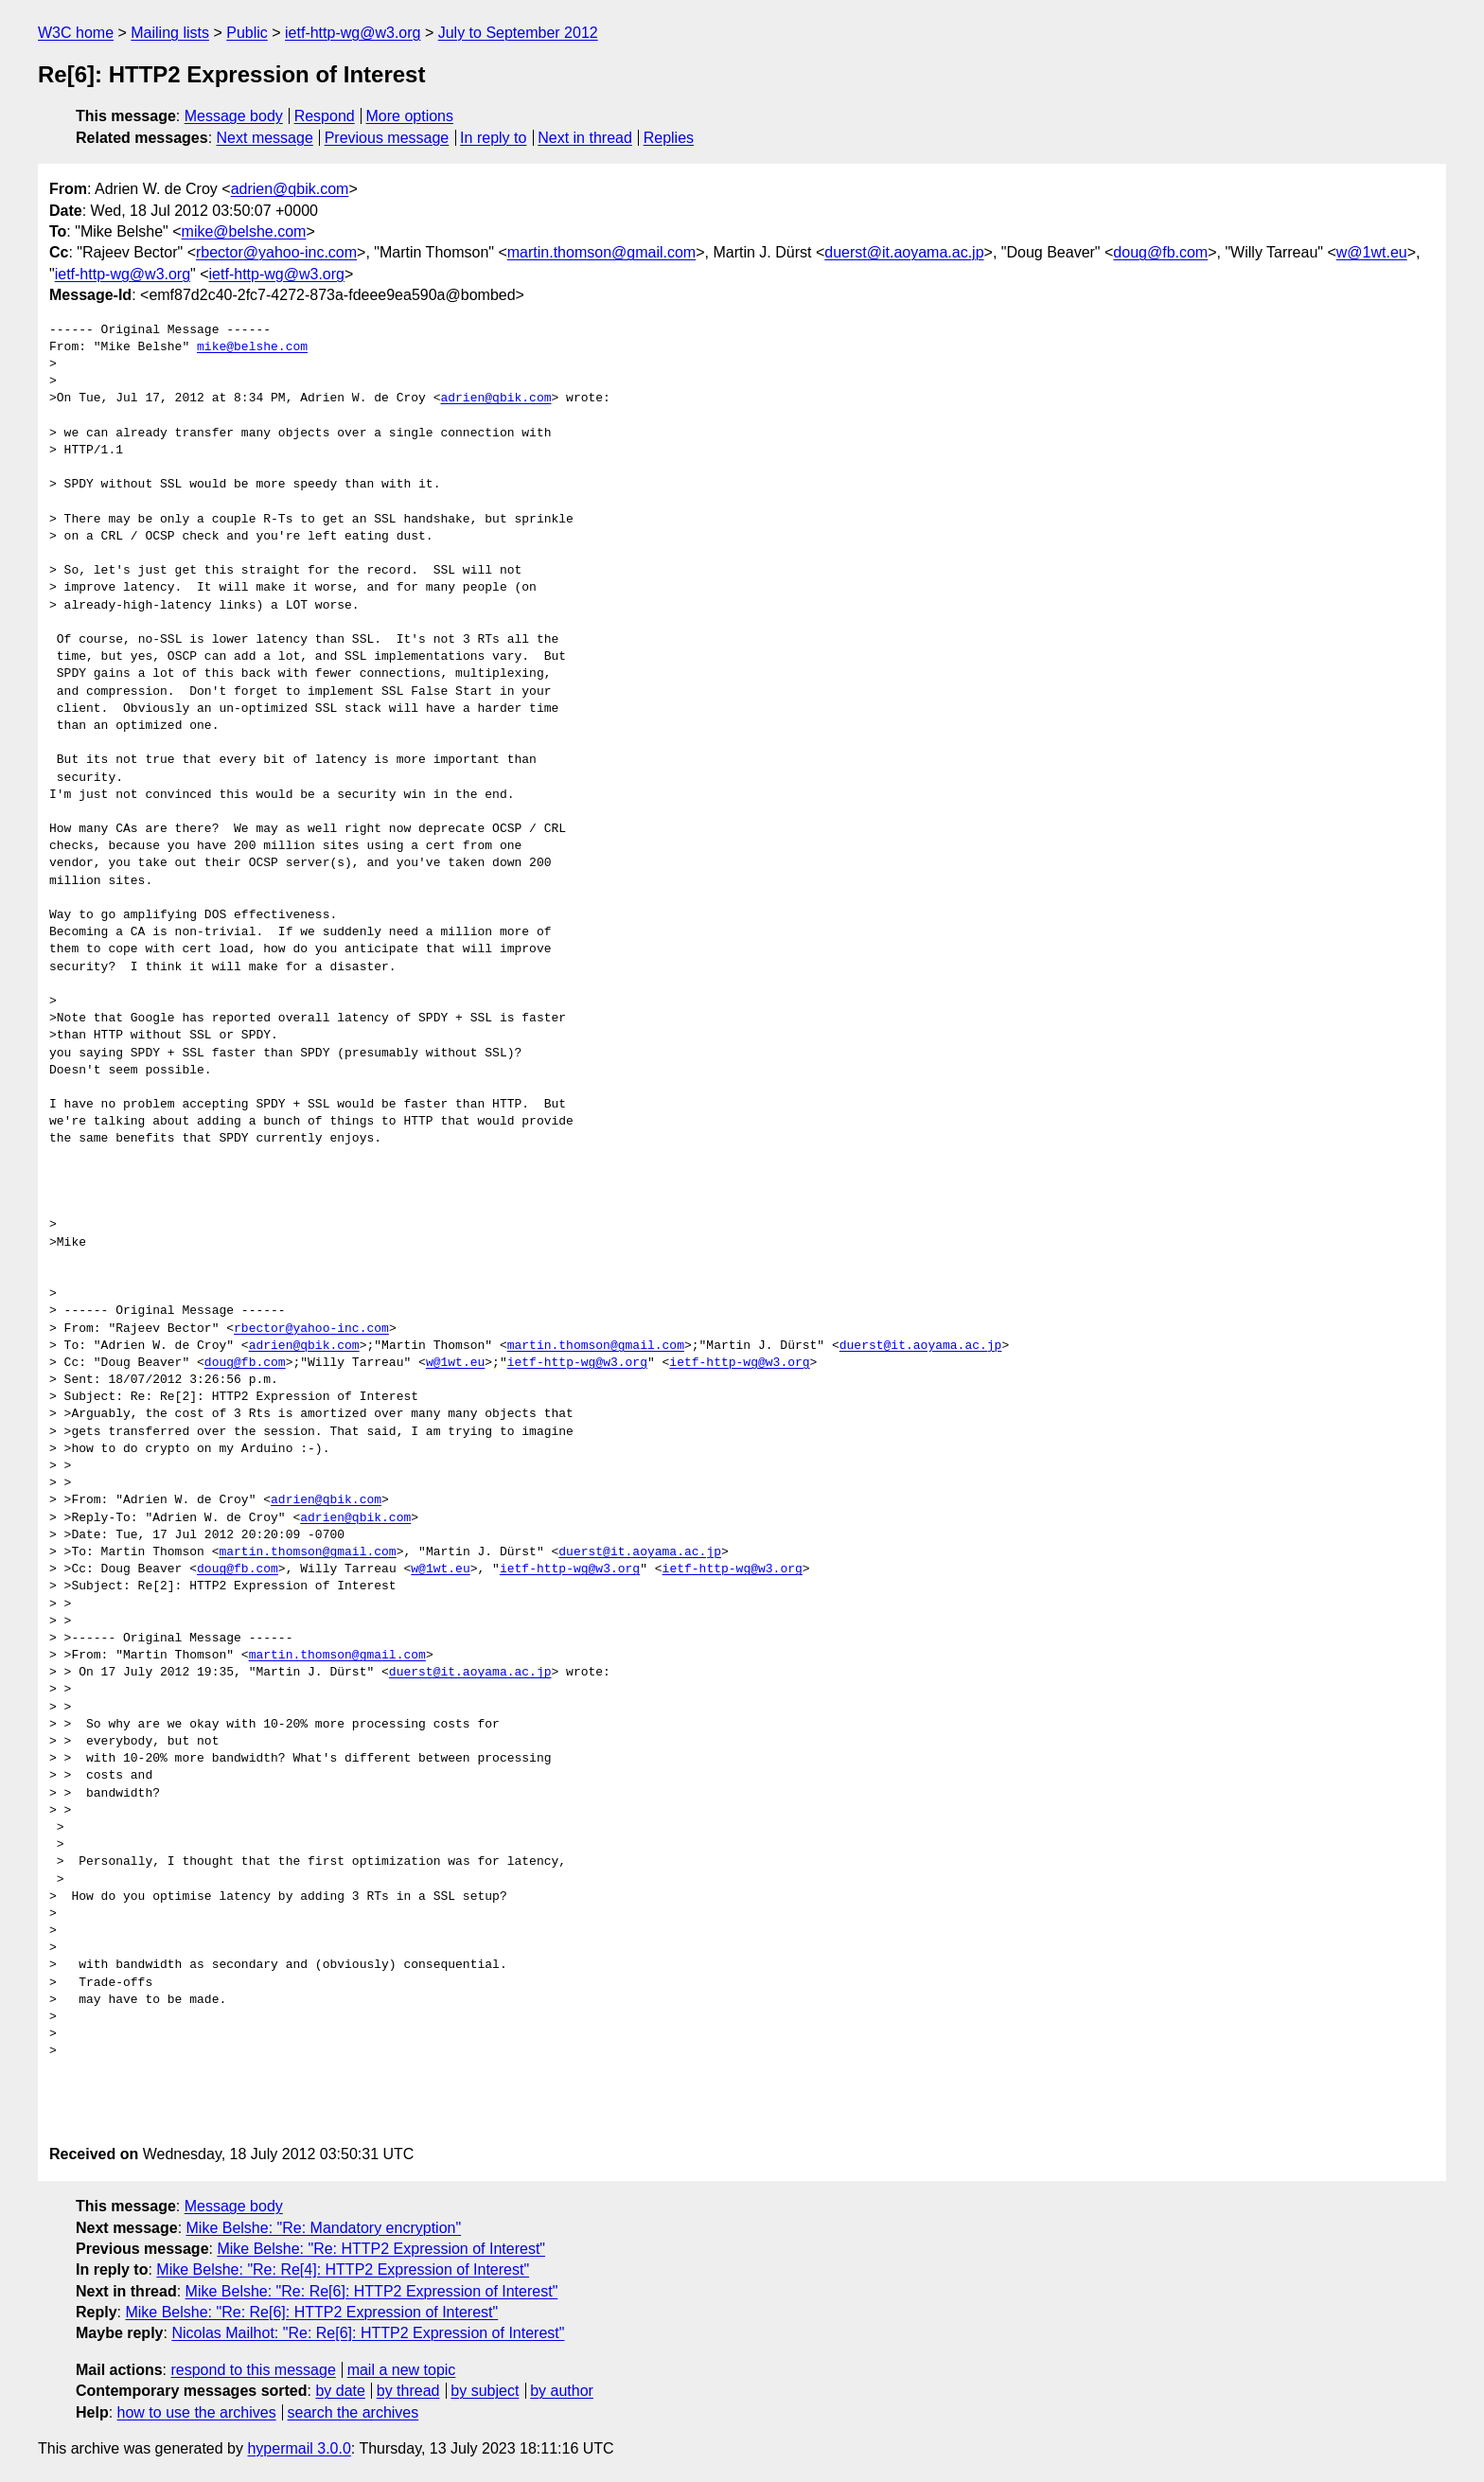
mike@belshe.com (244, 231)
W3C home (76, 33)
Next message (265, 138)
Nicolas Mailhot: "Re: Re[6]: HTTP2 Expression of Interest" (367, 2333)
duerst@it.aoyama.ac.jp (903, 252)
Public (247, 33)
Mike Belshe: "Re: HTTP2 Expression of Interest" (381, 2249)
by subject (484, 2391)
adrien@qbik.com (290, 189)
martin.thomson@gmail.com (601, 252)
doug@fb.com (1160, 252)
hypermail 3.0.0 (298, 2448)
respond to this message (252, 2370)
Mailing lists (170, 33)
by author (561, 2391)
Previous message (387, 138)
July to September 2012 (518, 33)
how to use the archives (196, 2412)
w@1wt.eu (1371, 252)
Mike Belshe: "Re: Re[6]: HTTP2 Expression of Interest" (372, 2291)
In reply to (493, 138)
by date (339, 2391)
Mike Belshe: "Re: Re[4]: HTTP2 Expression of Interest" (342, 2269)
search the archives (353, 2412)
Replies (669, 138)
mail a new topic (401, 2370)
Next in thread (585, 138)
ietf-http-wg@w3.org (352, 33)
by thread (408, 2391)
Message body (234, 116)
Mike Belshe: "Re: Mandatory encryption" (324, 2228)
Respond (324, 116)
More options (410, 116)
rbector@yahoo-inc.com (276, 252)
